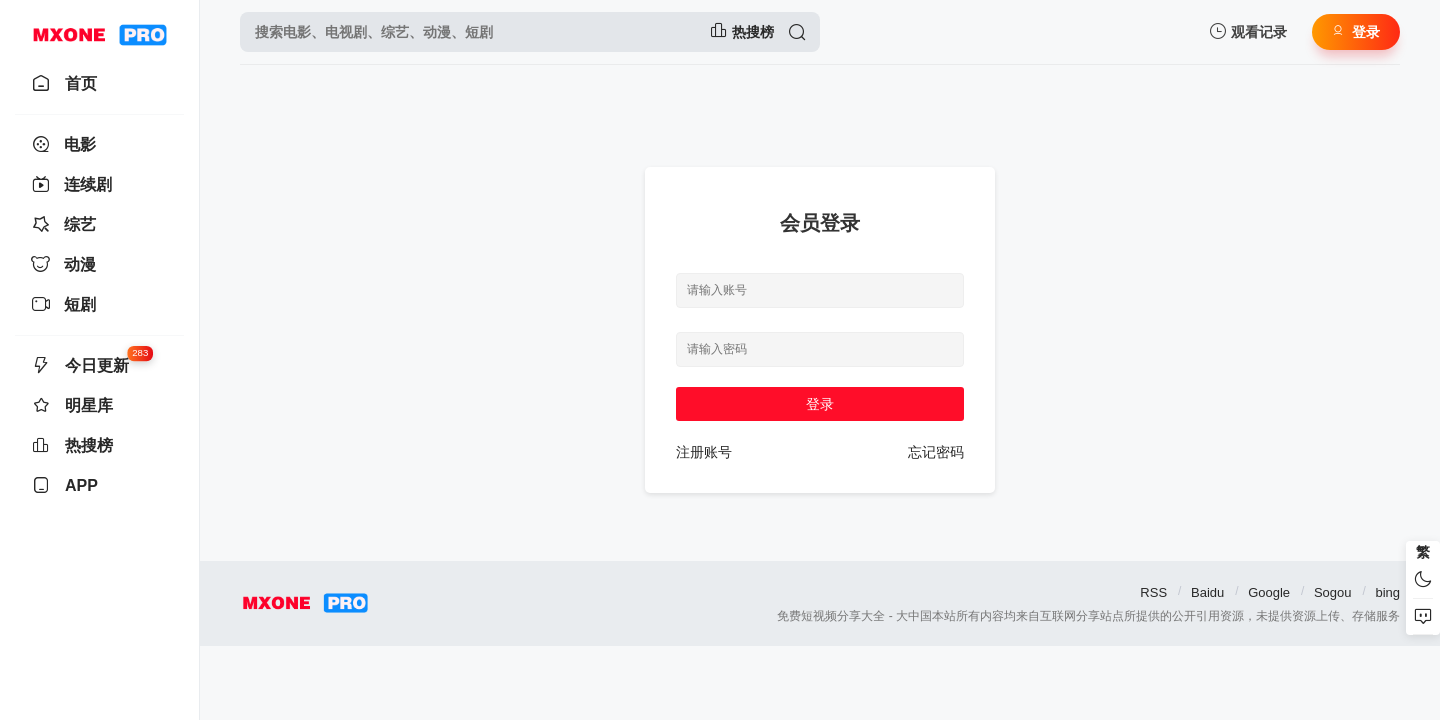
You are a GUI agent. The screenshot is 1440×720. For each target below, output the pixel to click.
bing (1387, 592)
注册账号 (704, 452)
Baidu (1207, 592)
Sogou (1333, 592)
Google (1269, 592)
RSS (1153, 592)
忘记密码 (936, 452)
